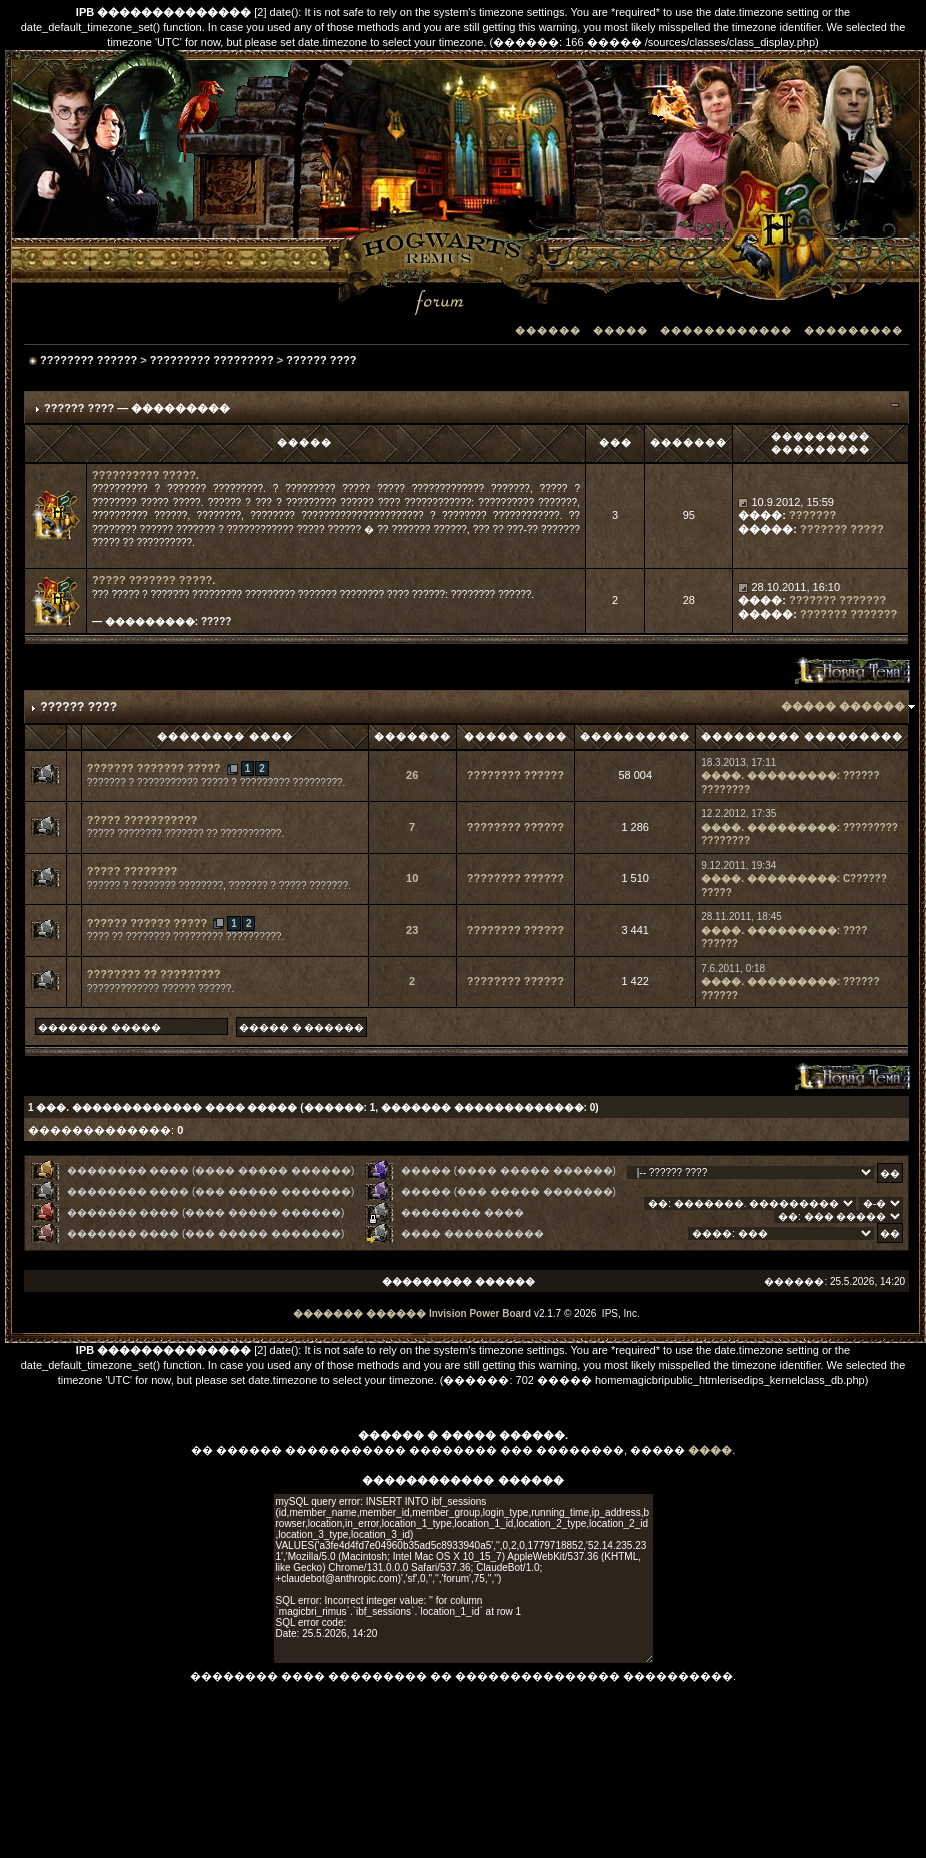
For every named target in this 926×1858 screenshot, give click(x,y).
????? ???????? (132, 871)
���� (710, 1450)
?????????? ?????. (145, 475)
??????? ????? (842, 529)
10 (412, 878)
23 (412, 930)
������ (548, 330)
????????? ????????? (212, 360)
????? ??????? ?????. (153, 580)
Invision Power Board (480, 1313)
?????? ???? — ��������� (137, 408)
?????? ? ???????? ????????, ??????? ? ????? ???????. (219, 885)
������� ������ (359, 1313)
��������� (853, 330)
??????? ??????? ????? (154, 768)
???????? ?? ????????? (154, 974)
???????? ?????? (88, 360)
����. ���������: (770, 775)
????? (216, 621)
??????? (812, 515)
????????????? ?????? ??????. (160, 988)
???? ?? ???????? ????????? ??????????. (185, 936)
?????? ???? (321, 360)
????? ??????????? (142, 820)
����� (620, 330)
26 (412, 775)
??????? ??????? (837, 600)
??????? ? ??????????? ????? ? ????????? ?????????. (216, 782)
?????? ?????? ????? (147, 923)
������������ (726, 330)
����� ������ (843, 706)
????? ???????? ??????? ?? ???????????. (185, 833)
